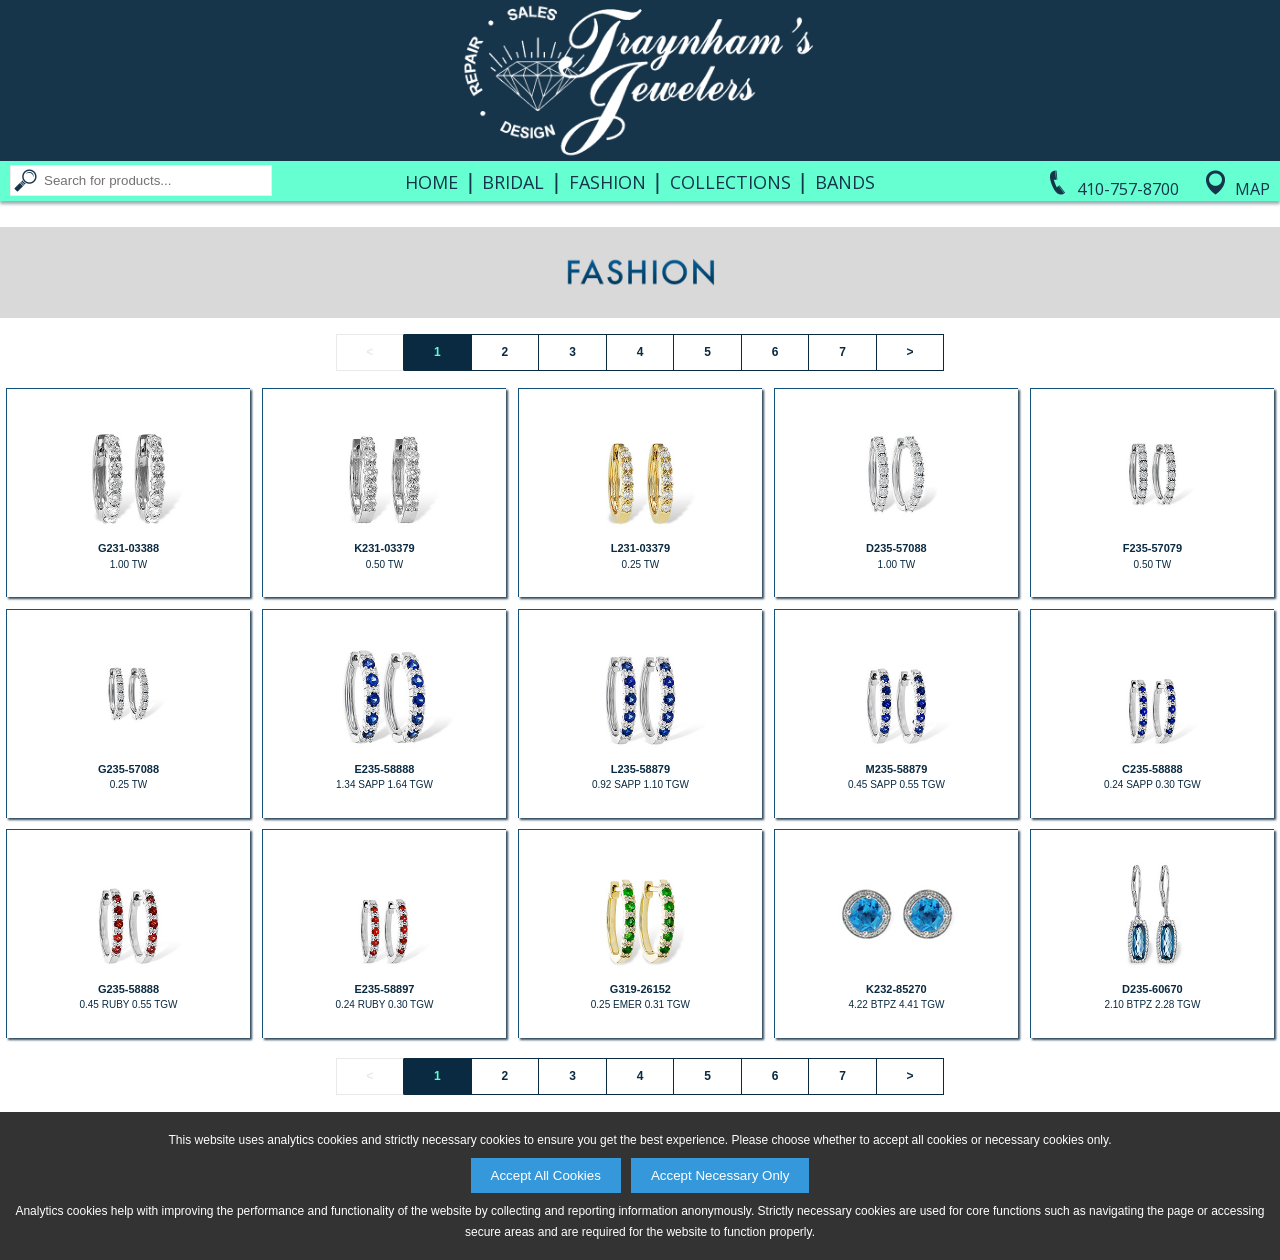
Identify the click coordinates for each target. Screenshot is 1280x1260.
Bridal (513, 182)
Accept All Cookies (546, 1175)
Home (431, 182)
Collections (730, 182)
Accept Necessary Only (720, 1175)
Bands (845, 182)
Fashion (607, 182)
